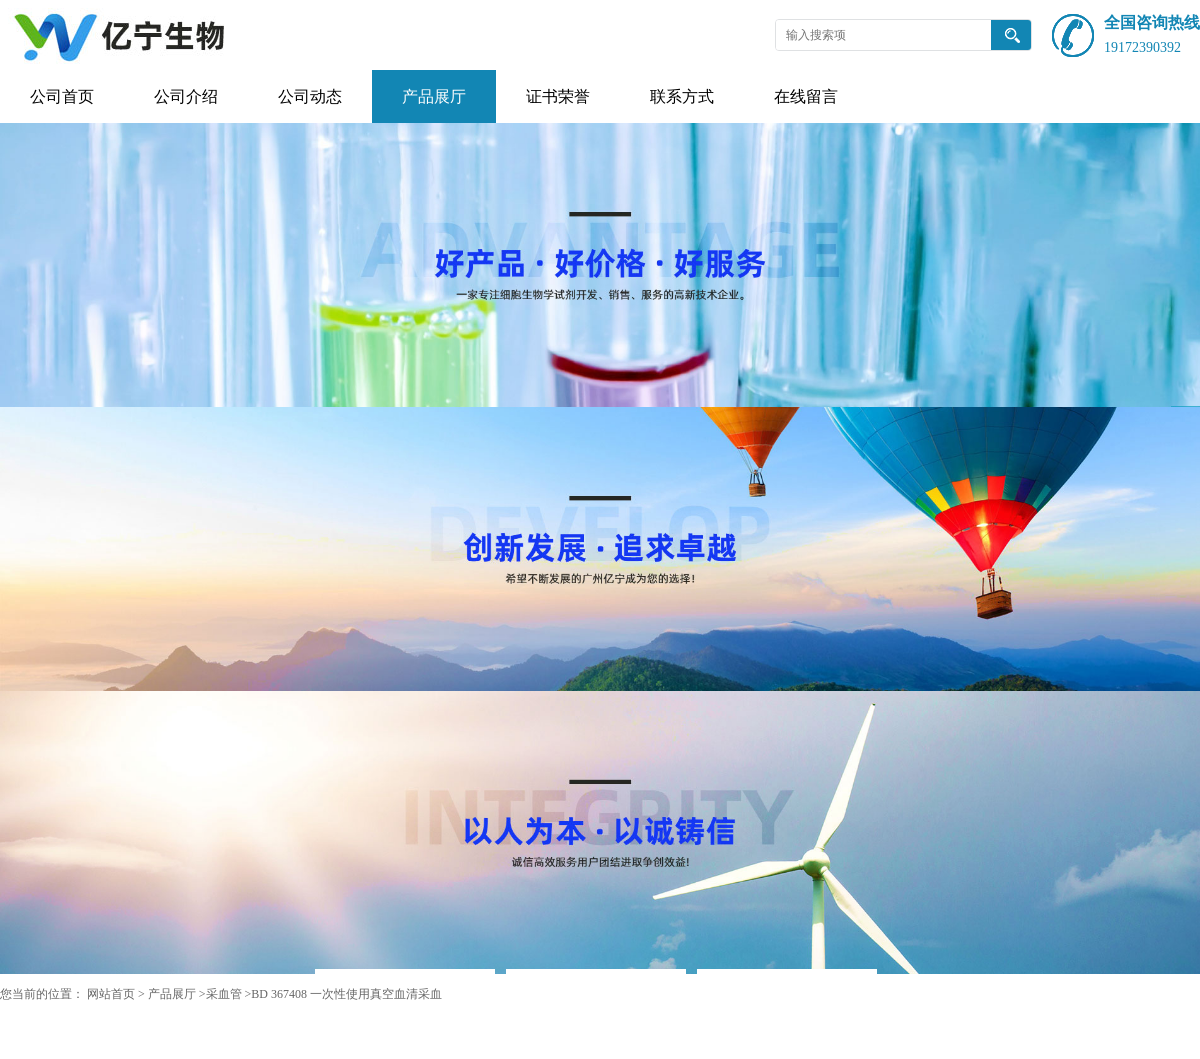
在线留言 (806, 96)
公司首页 (62, 96)
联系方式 (682, 96)
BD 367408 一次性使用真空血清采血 (346, 994)
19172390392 (1142, 47)
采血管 (224, 994)
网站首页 (111, 994)
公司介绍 (186, 96)
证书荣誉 (558, 96)
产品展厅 (434, 96)
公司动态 (310, 96)
